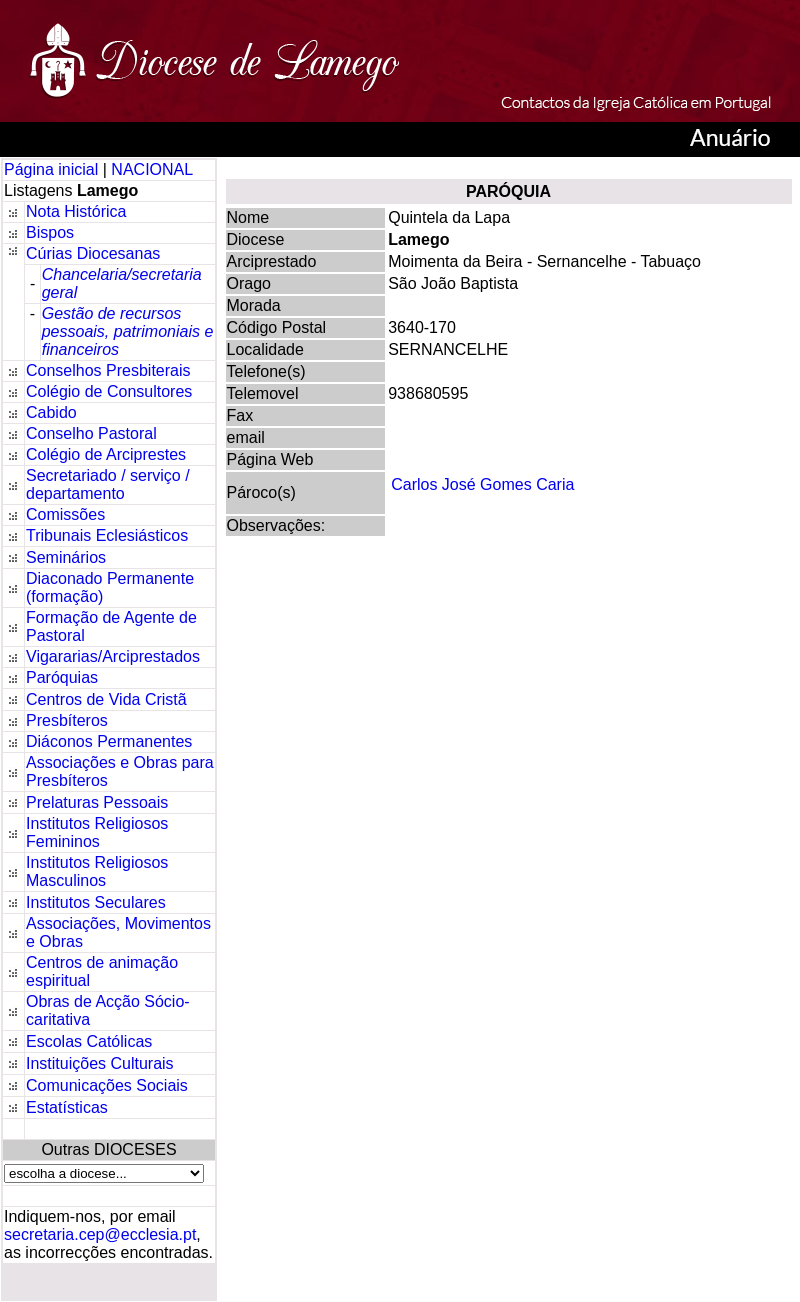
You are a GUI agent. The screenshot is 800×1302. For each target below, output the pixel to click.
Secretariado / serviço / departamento (108, 484)
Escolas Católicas (89, 1041)
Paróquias (62, 677)
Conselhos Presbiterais (108, 370)
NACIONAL (152, 169)
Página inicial (53, 169)
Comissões (65, 514)
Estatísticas (67, 1107)
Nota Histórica (76, 211)
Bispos (50, 232)
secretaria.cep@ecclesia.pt (100, 1234)
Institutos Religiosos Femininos (97, 832)
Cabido (51, 412)
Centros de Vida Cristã (106, 699)
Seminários (66, 557)
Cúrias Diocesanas (93, 253)
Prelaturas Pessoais (97, 802)
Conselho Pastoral (91, 433)
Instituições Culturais (100, 1063)
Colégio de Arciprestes (106, 454)
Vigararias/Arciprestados (113, 656)
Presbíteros (67, 720)
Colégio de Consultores (109, 391)
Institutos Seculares (96, 902)
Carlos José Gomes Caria (482, 484)
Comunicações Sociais (107, 1085)
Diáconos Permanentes (109, 741)
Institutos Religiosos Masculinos (97, 871)
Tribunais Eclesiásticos (107, 535)
